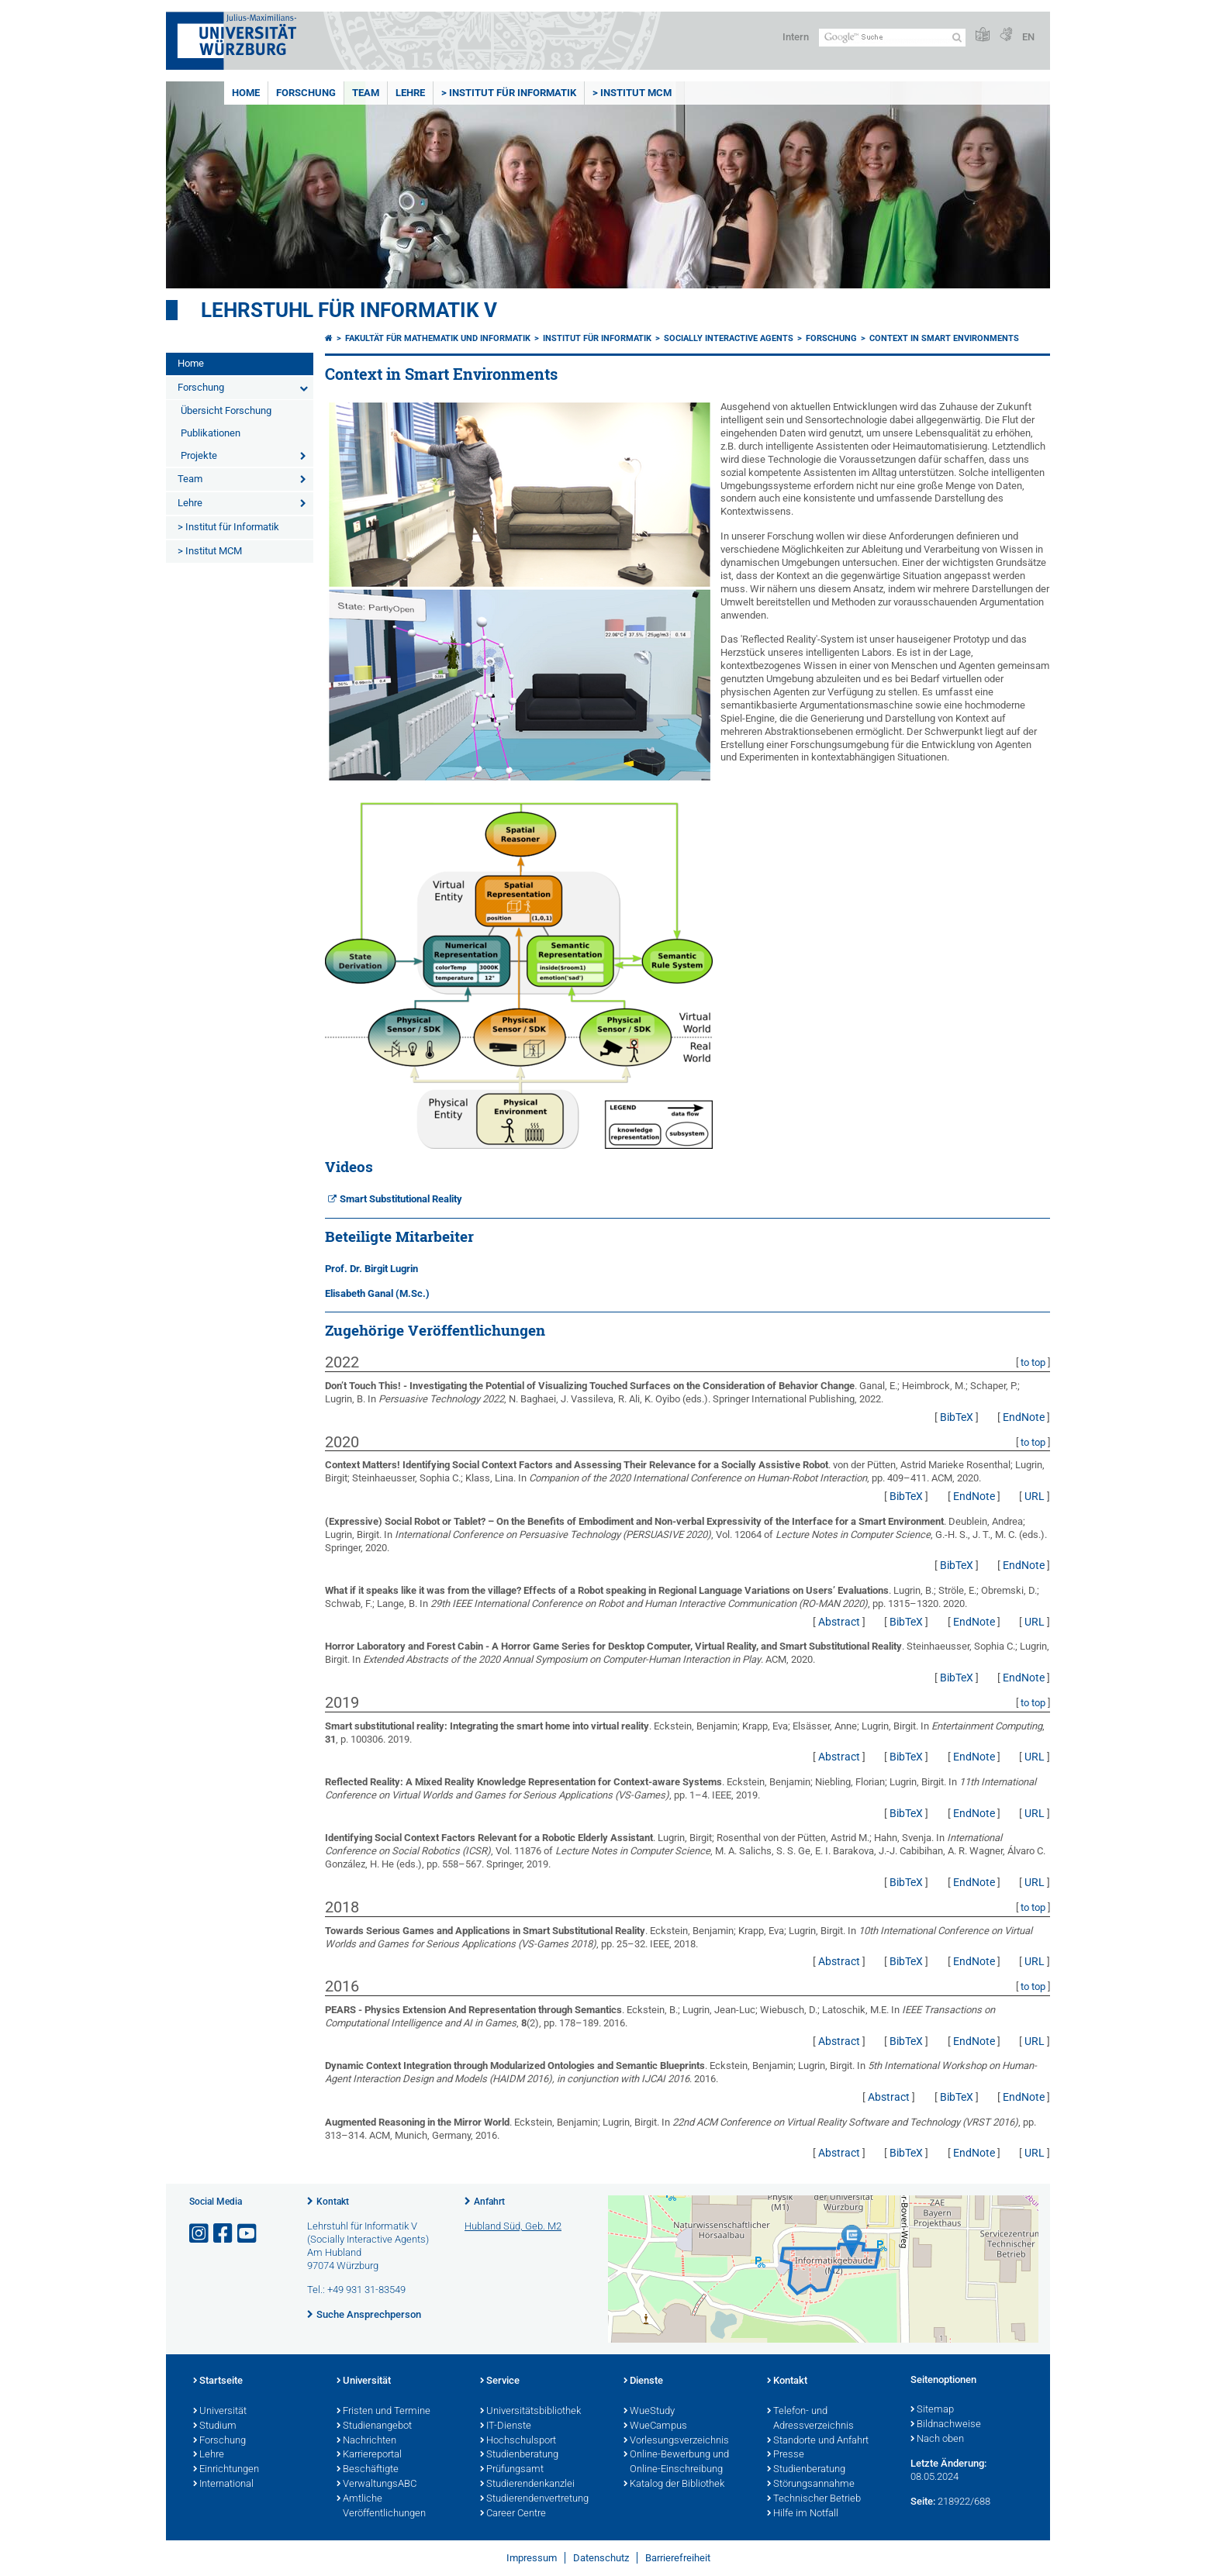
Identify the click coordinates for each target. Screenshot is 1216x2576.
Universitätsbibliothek (530, 2412)
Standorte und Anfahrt (818, 2441)
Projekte (199, 455)
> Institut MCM (632, 92)
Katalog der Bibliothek (674, 2485)
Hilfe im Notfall (802, 2514)
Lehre (410, 92)
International (223, 2485)
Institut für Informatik (597, 338)
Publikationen (210, 433)
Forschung (306, 92)
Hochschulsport (518, 2441)
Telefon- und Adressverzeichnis (810, 2419)
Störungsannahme (811, 2485)
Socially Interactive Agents (728, 338)
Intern (795, 37)
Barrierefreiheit (677, 2558)
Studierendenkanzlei (527, 2485)
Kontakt (332, 2201)
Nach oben (937, 2440)
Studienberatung (519, 2455)
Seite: (922, 2501)
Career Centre (513, 2514)
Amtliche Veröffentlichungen (381, 2506)
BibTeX (956, 1417)
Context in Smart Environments (944, 338)
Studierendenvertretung (534, 2499)
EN (1028, 37)
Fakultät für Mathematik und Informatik (437, 338)
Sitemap (932, 2410)
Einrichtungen (226, 2470)
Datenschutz (601, 2558)
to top (1033, 1362)
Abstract (839, 1622)
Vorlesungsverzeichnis (676, 2441)
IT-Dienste (505, 2426)
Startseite (218, 2381)
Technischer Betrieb (814, 2499)
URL (1034, 1496)
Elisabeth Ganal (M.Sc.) (377, 1293)
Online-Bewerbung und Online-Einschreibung (676, 2462)
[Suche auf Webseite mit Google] (892, 38)
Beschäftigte (368, 2470)
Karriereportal (369, 2455)
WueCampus (655, 2426)
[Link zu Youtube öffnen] (248, 2233)
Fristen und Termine (383, 2412)
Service (500, 2381)
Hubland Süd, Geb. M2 (513, 2226)
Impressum (531, 2558)
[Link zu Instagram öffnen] (200, 2233)
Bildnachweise (945, 2425)
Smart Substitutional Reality (401, 1199)
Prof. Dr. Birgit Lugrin (371, 1268)
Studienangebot (374, 2426)
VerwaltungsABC (376, 2485)
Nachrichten (366, 2441)
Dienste (643, 2381)
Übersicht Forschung (226, 410)
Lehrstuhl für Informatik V (349, 310)
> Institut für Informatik (508, 92)
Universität (220, 2412)
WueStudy (649, 2412)
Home (246, 92)
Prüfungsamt (512, 2470)
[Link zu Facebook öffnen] (224, 2233)
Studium (215, 2426)
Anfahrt (489, 2201)
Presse (785, 2455)
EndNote (1024, 1417)
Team (365, 92)
